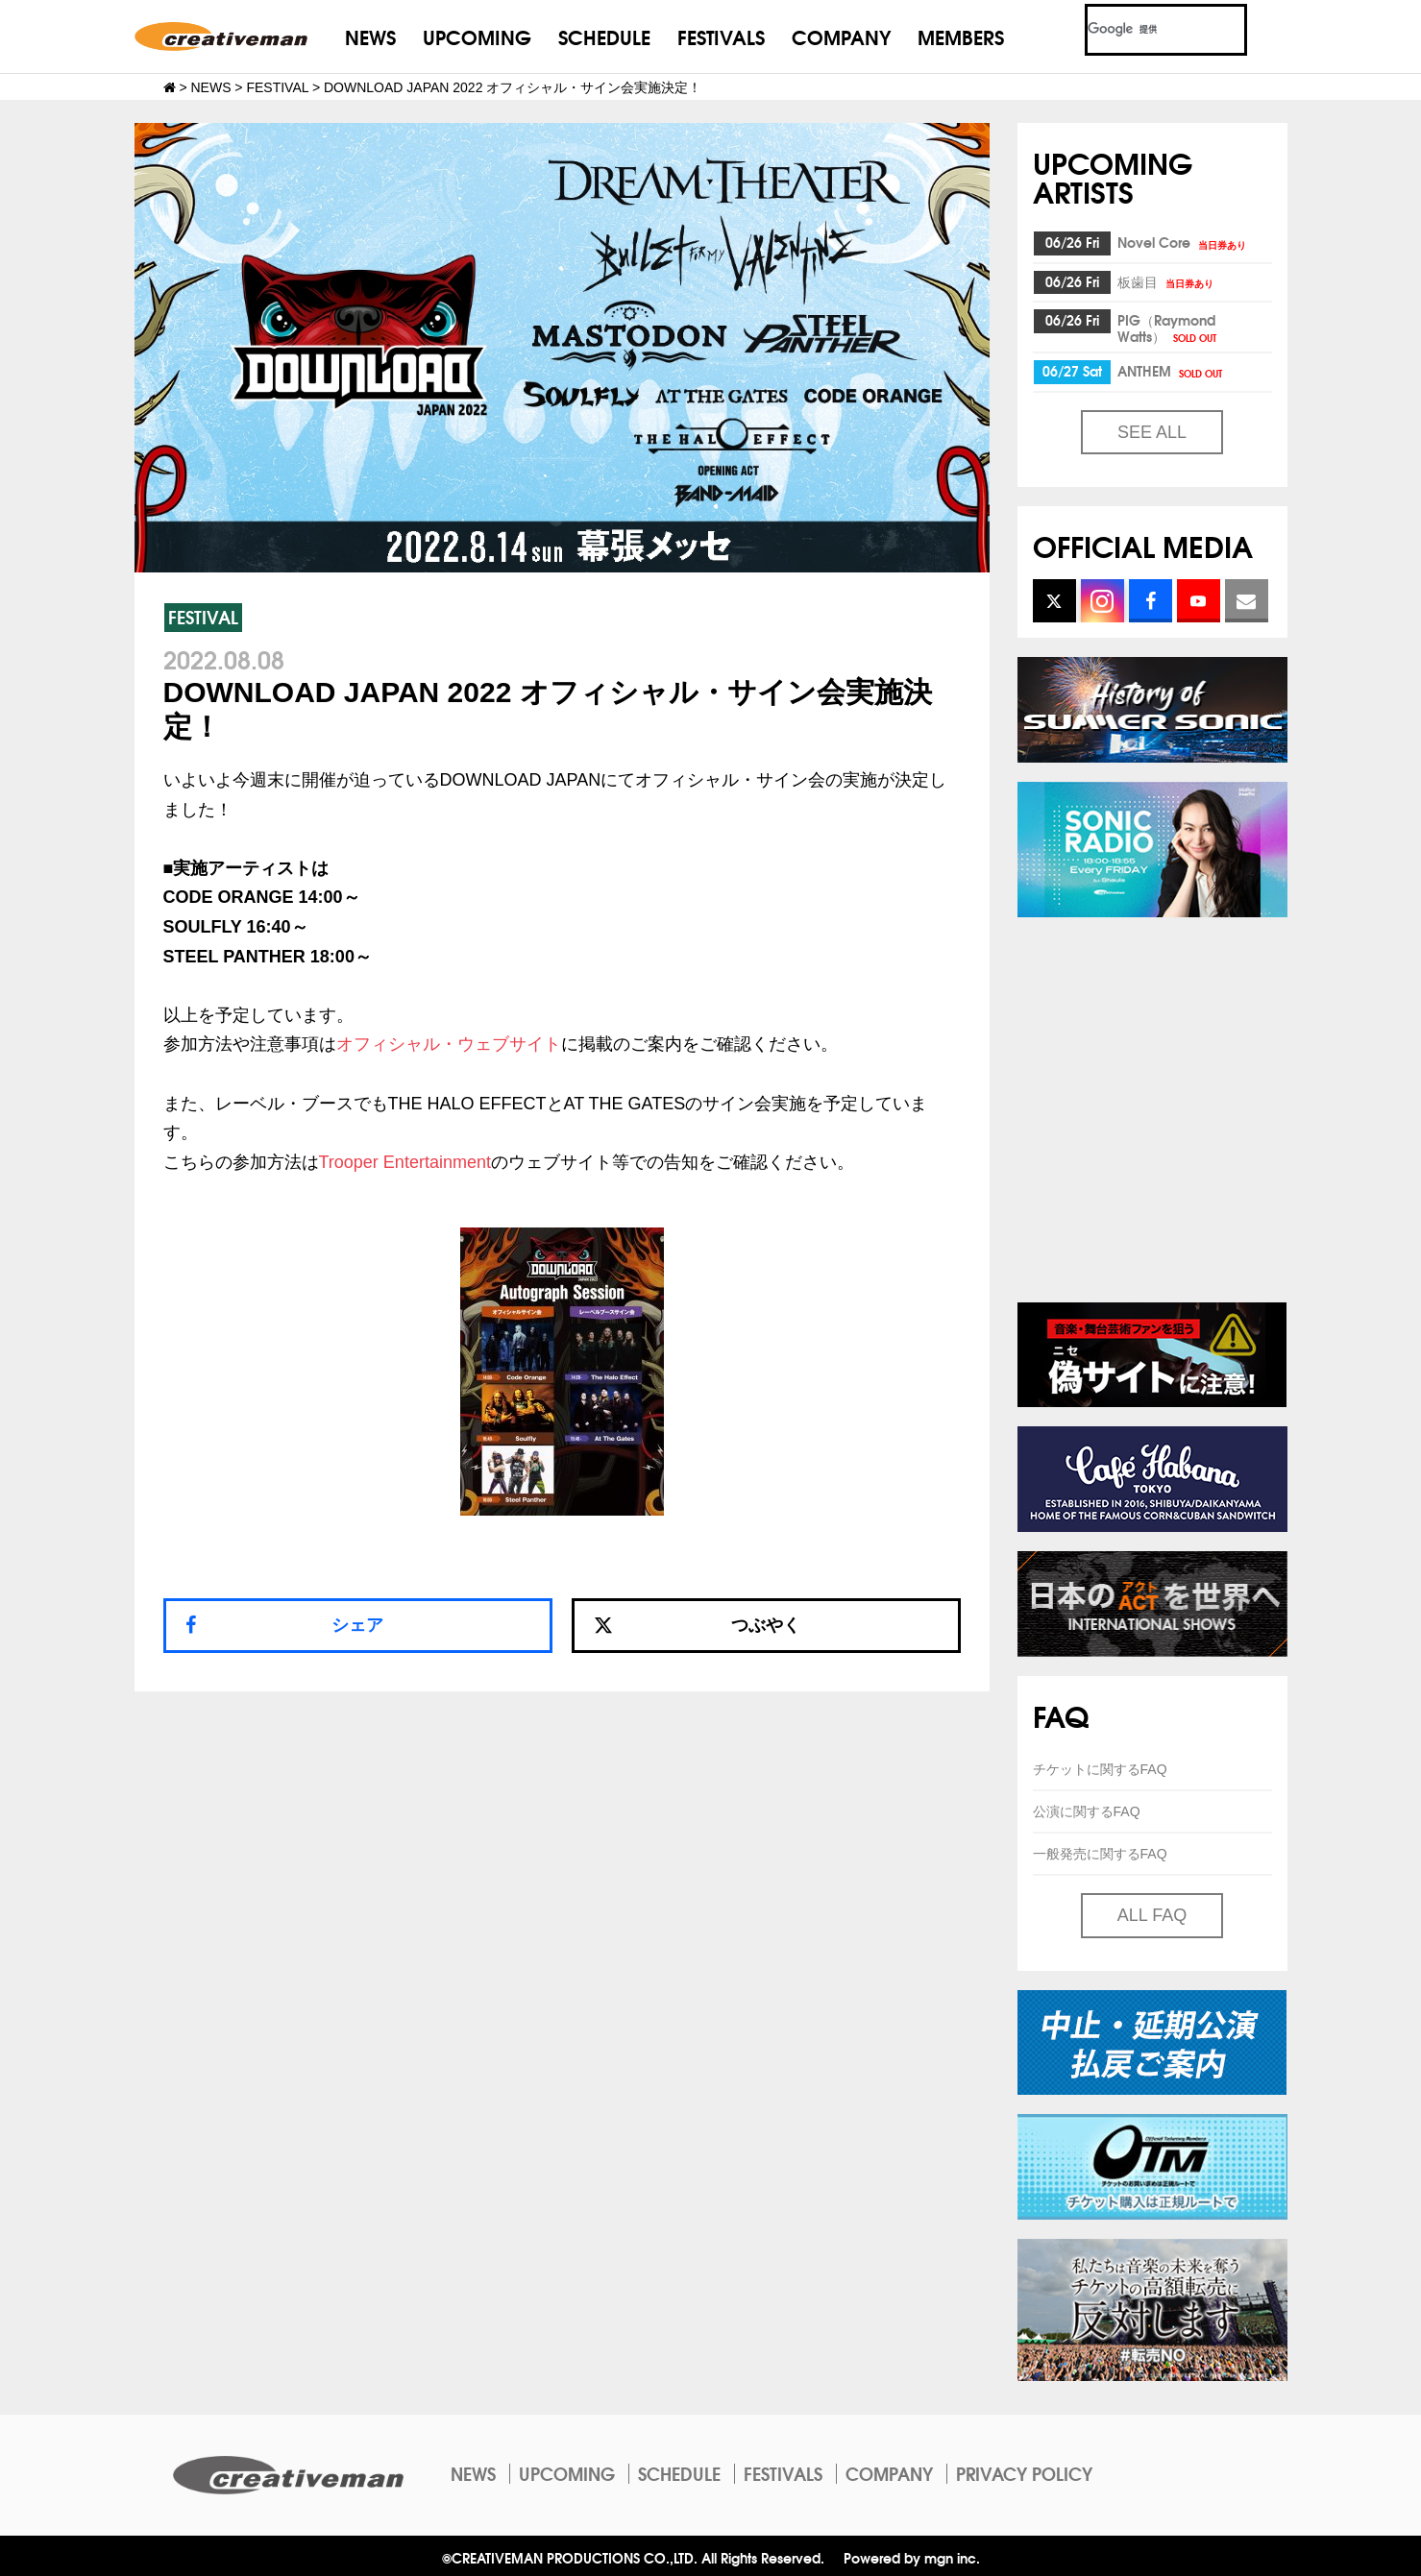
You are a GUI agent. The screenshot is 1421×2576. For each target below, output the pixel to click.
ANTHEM (1171, 370)
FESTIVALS (721, 36)
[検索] (1143, 29)
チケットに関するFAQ (1100, 1769)
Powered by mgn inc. (912, 2557)
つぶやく (697, 1625)
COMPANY (841, 36)
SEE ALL (1152, 432)
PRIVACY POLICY (1024, 2473)
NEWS (370, 36)
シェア (357, 1625)
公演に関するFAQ (1086, 1811)
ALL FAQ (1152, 1915)
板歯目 (1166, 281)
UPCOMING (477, 36)
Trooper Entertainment (405, 1162)
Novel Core (1183, 242)
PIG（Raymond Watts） (1168, 328)
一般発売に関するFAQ (1100, 1853)
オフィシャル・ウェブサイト (448, 1044)
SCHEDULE (604, 36)
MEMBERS (961, 36)
